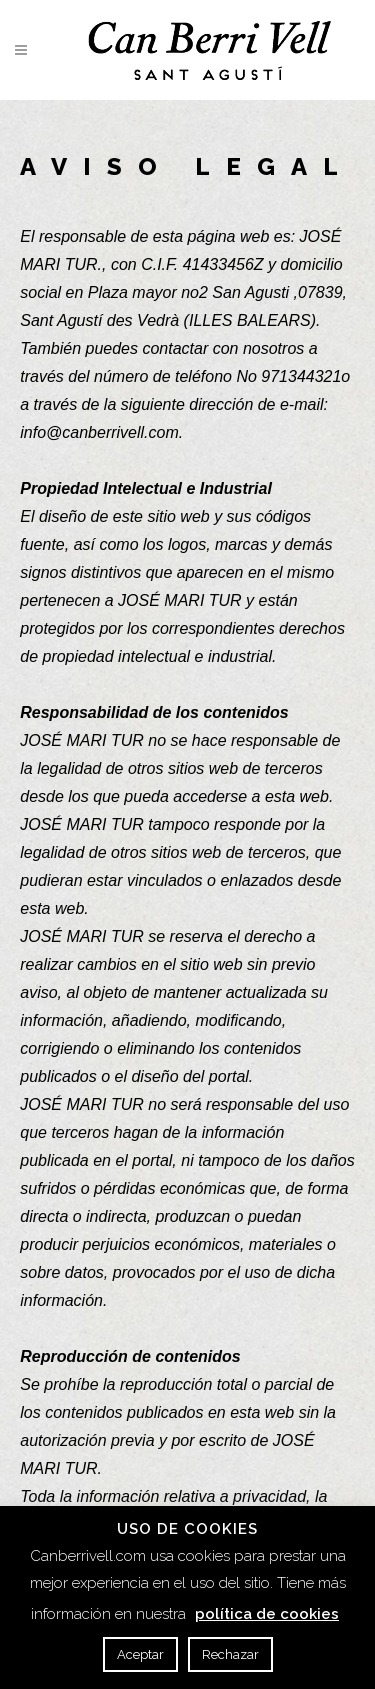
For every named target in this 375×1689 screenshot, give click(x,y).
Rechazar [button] (230, 1654)
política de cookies (267, 1614)
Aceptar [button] (140, 1654)
